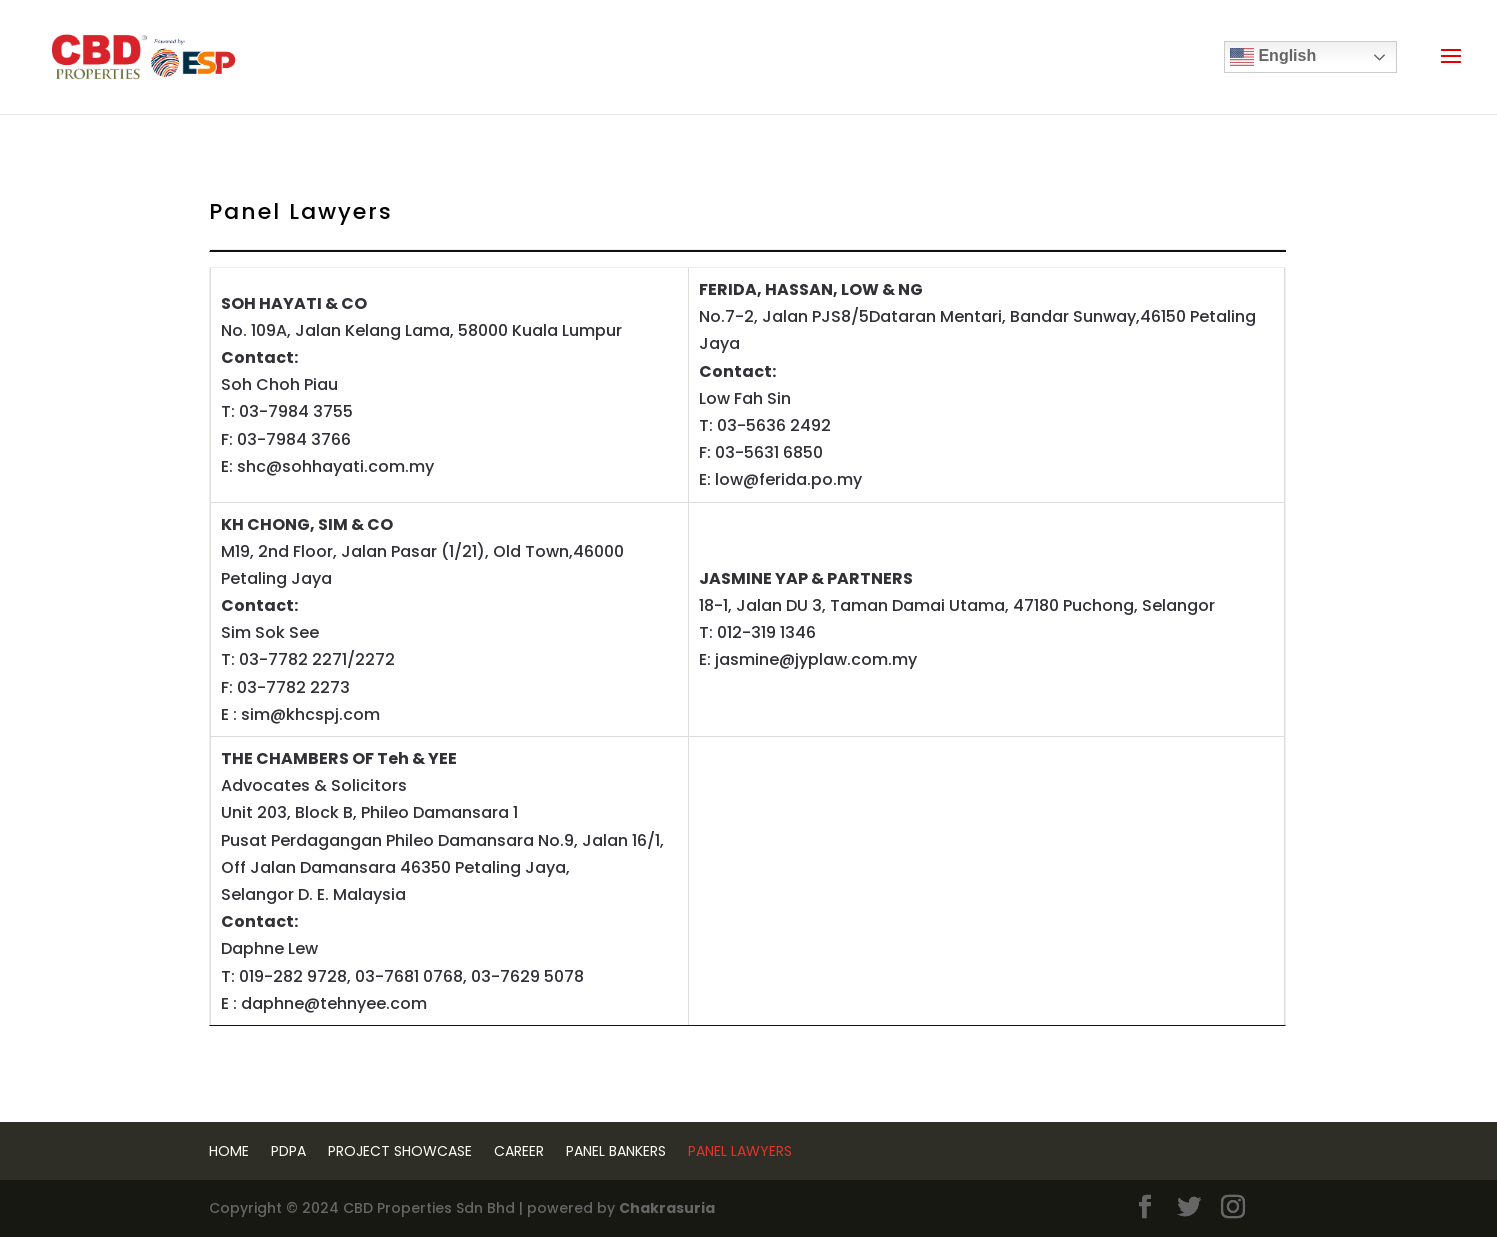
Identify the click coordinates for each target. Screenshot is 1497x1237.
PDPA (288, 1151)
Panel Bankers (616, 1151)
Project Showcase (400, 1151)
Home (229, 1151)
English (1273, 57)
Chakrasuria (667, 1208)
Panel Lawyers (740, 1151)
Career (519, 1151)
